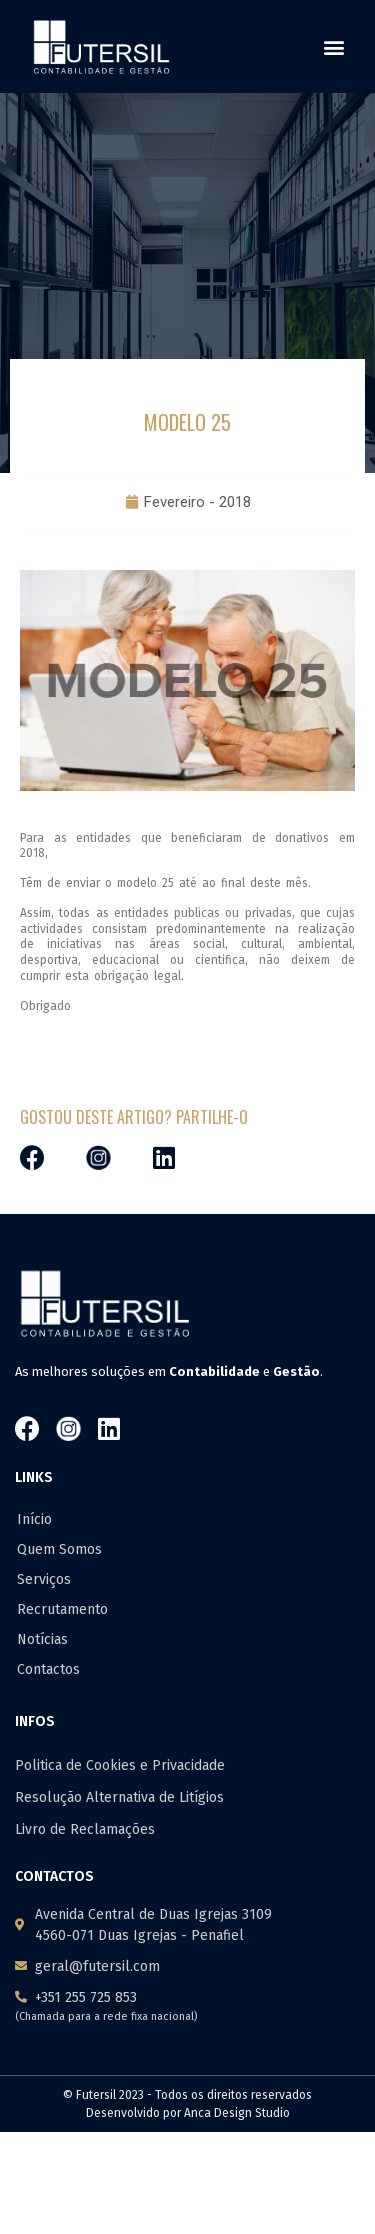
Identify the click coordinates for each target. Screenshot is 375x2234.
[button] (333, 46)
